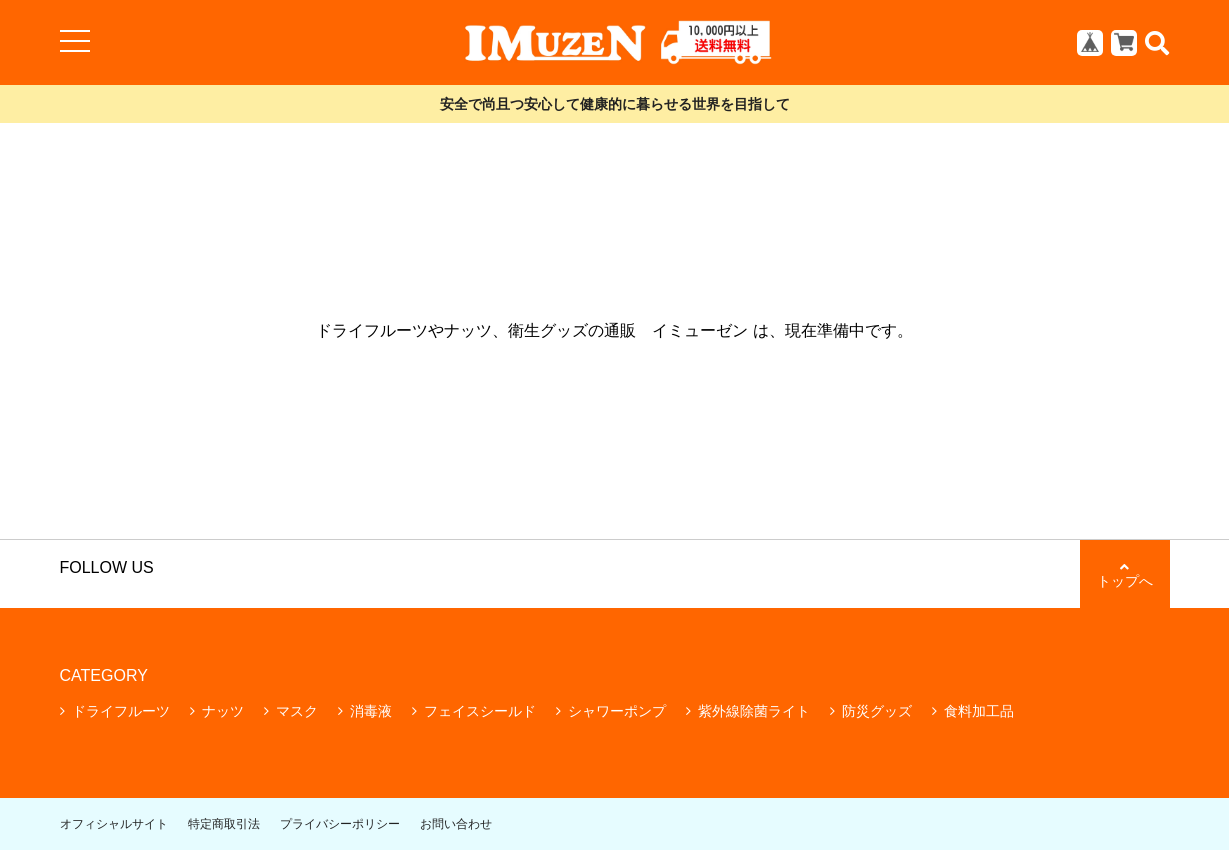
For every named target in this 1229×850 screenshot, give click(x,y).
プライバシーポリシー (340, 824)
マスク (297, 711)
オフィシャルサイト (114, 824)
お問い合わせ (456, 824)
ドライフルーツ (121, 711)
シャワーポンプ (617, 711)
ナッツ (223, 711)
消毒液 (371, 711)
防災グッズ (877, 711)
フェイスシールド (480, 711)
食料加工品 (979, 711)
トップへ (1125, 574)
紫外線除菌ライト (754, 711)
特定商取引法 (224, 824)
